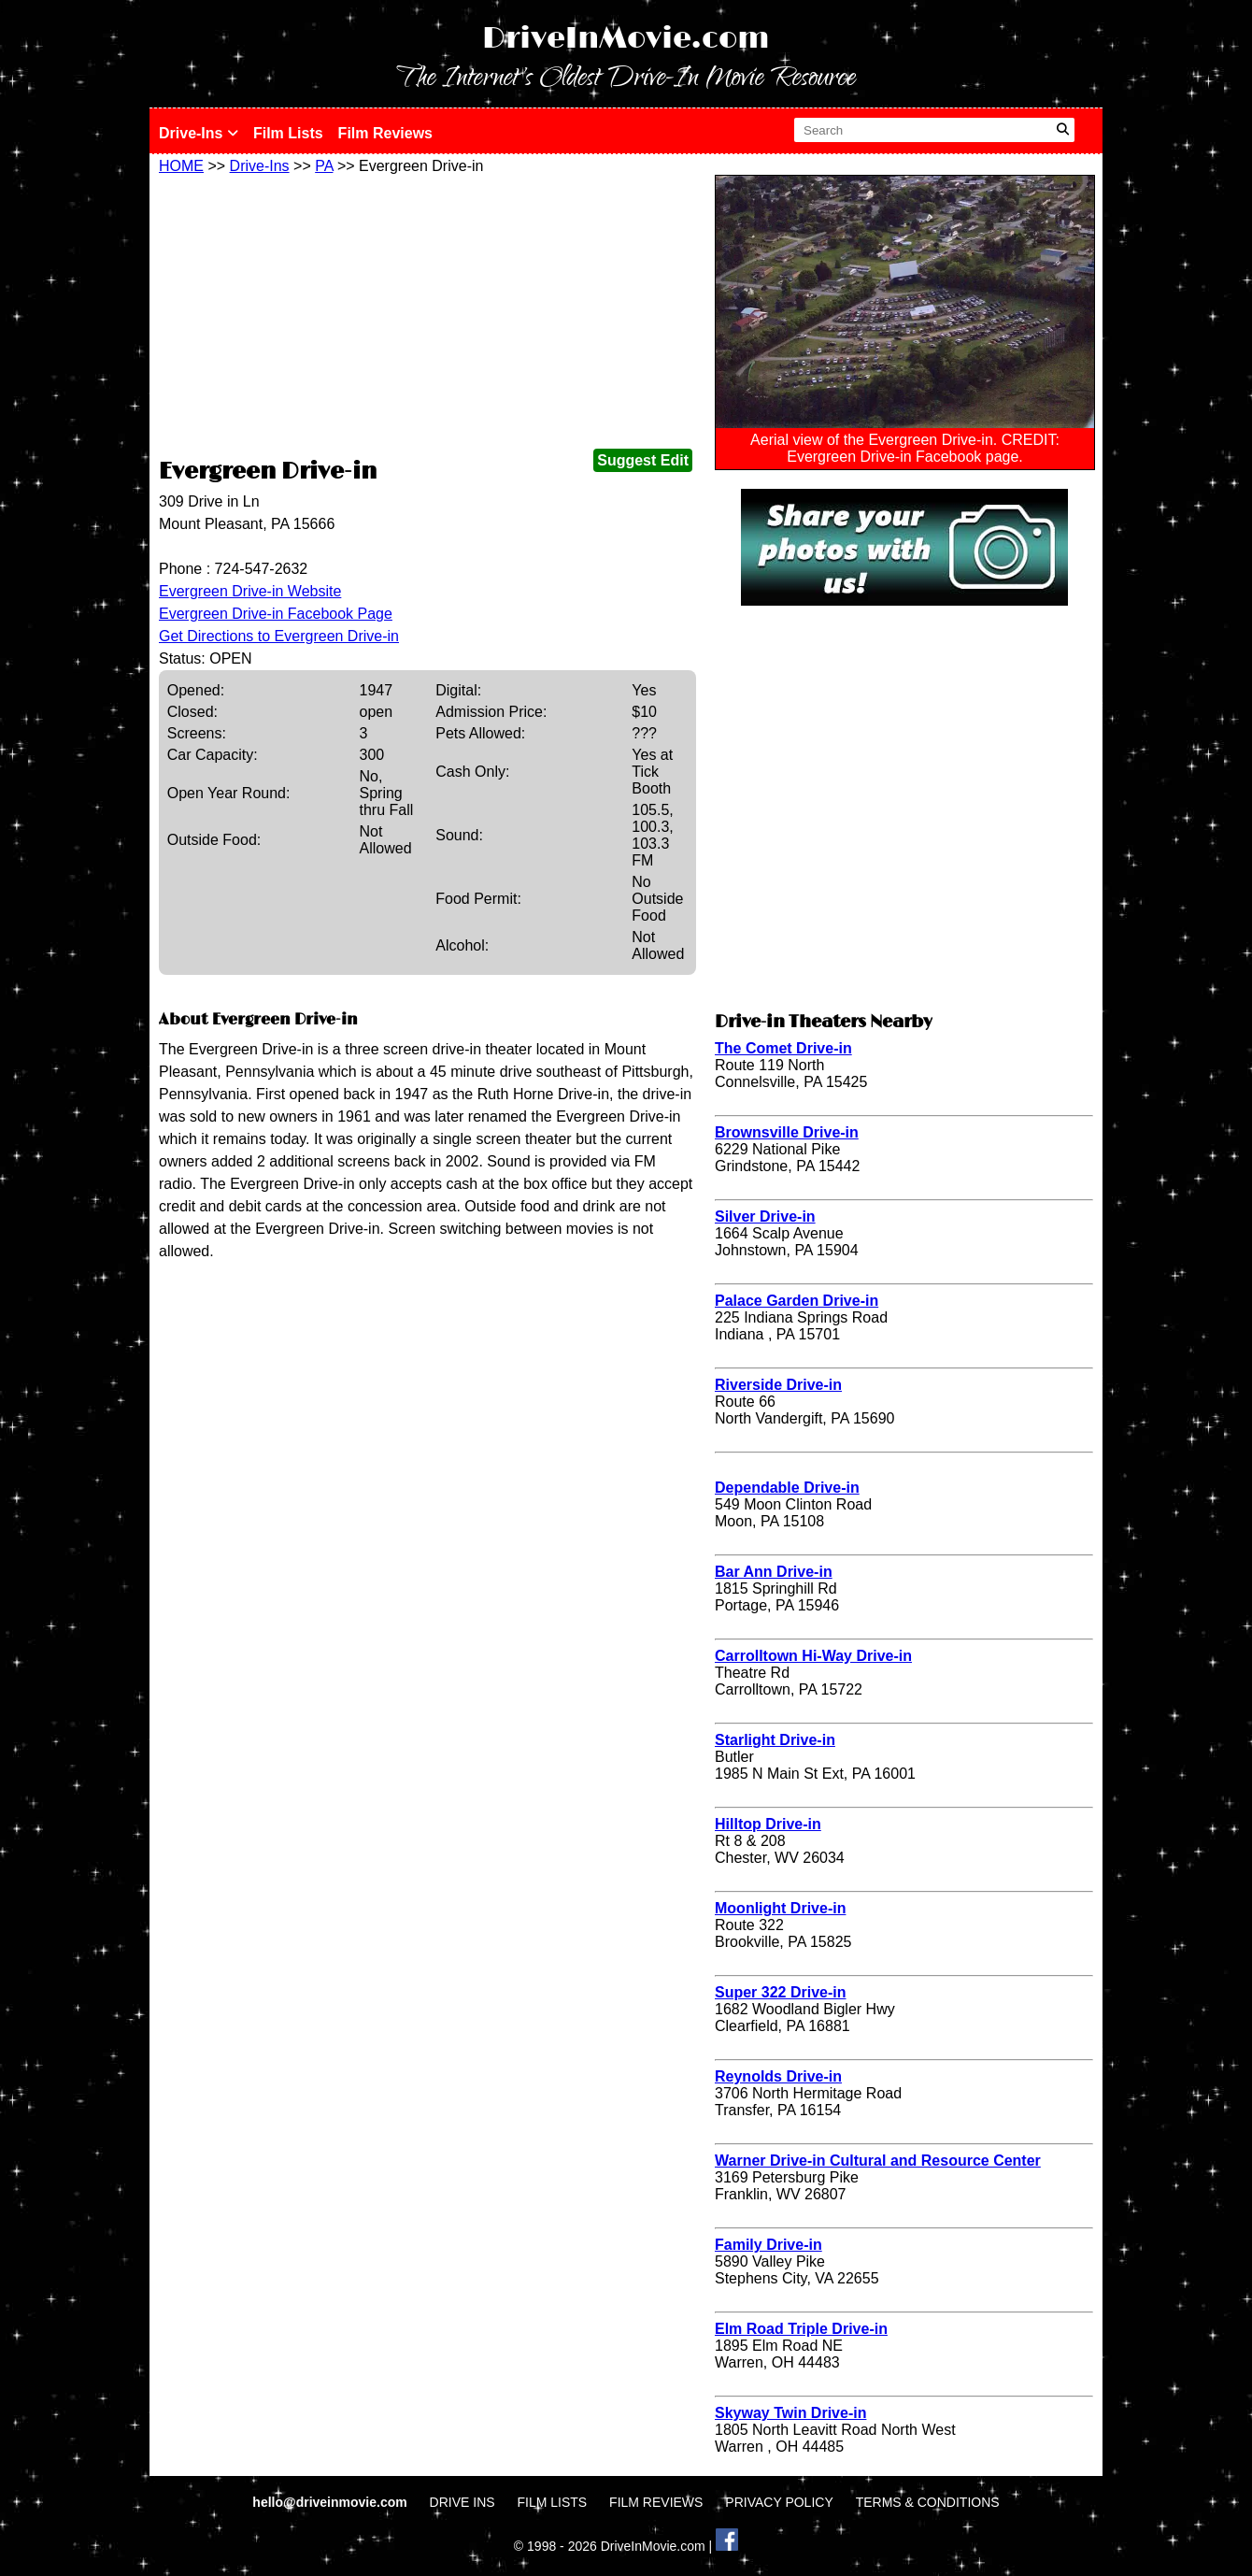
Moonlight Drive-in (780, 1908)
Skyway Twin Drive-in (790, 2413)
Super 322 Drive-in (781, 1992)
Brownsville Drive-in (787, 1132)
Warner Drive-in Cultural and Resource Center (878, 2160)
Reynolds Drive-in (778, 2076)
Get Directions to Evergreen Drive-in (279, 636)
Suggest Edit (643, 460)
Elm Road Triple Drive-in (801, 2329)
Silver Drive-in (765, 1216)
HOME (181, 166)
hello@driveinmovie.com (331, 2502)
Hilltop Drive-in (768, 1824)
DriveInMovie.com (626, 39)
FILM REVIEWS (656, 2502)
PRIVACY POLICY (778, 2502)
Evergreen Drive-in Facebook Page (275, 614)
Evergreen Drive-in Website (250, 591)
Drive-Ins (198, 133)
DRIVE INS (462, 2502)
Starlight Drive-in (775, 1740)
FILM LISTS (553, 2502)
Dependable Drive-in (787, 1488)
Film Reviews (385, 133)
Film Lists (288, 133)
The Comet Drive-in (783, 1048)
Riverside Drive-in (778, 1385)
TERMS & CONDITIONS (928, 2502)
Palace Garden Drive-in (796, 1301)
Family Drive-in (768, 2245)
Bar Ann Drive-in (773, 1572)
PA (324, 166)
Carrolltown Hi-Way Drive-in (813, 1656)
